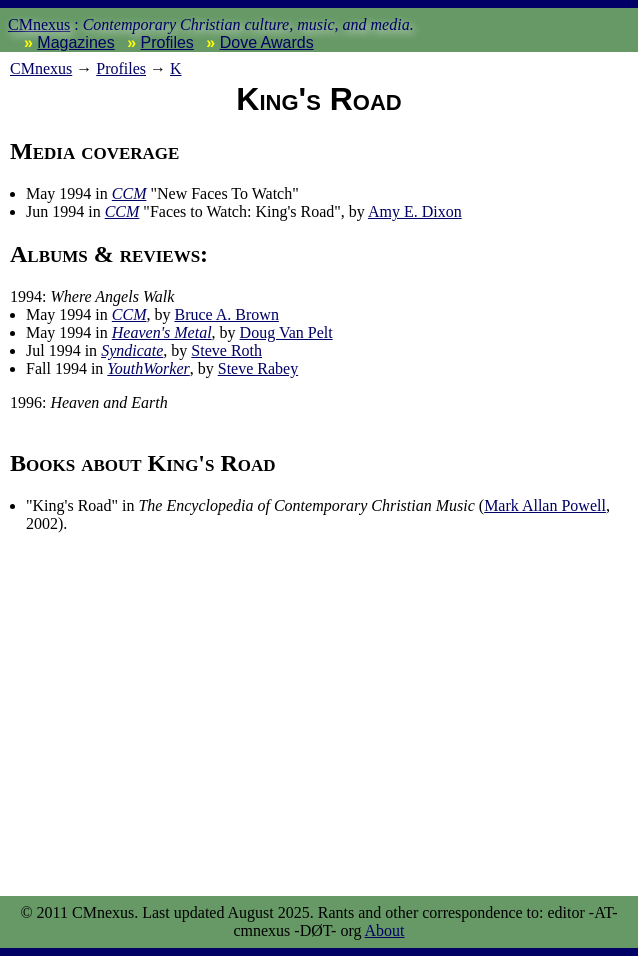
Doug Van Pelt (286, 332)
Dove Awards (267, 42)
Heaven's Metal (162, 332)
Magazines (75, 42)
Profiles (167, 42)
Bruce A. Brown (226, 314)
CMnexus (39, 24)
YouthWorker (148, 368)
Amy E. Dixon (415, 211)
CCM (129, 193)
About (385, 930)
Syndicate (132, 350)
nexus (41, 68)
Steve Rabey (258, 368)
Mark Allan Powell (545, 505)
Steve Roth (226, 350)
